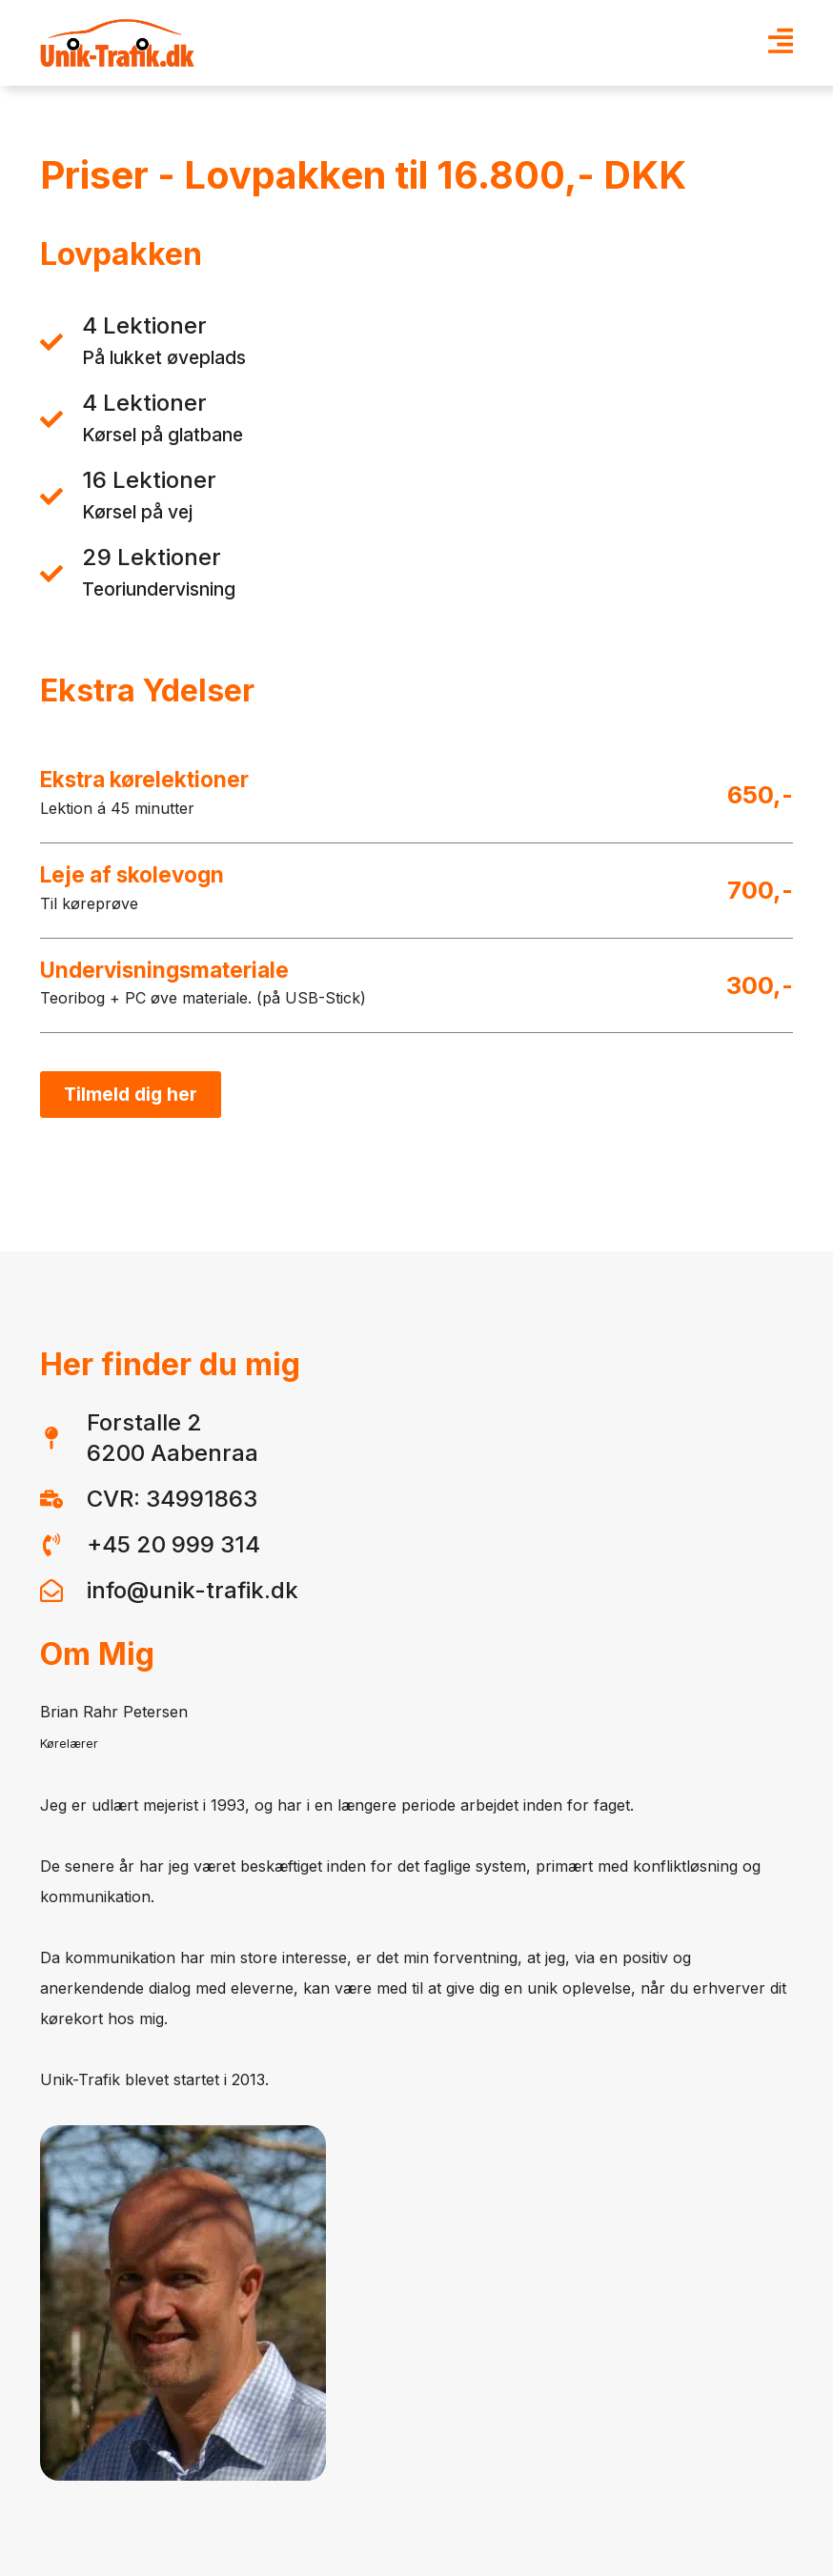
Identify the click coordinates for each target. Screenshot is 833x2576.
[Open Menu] (780, 42)
